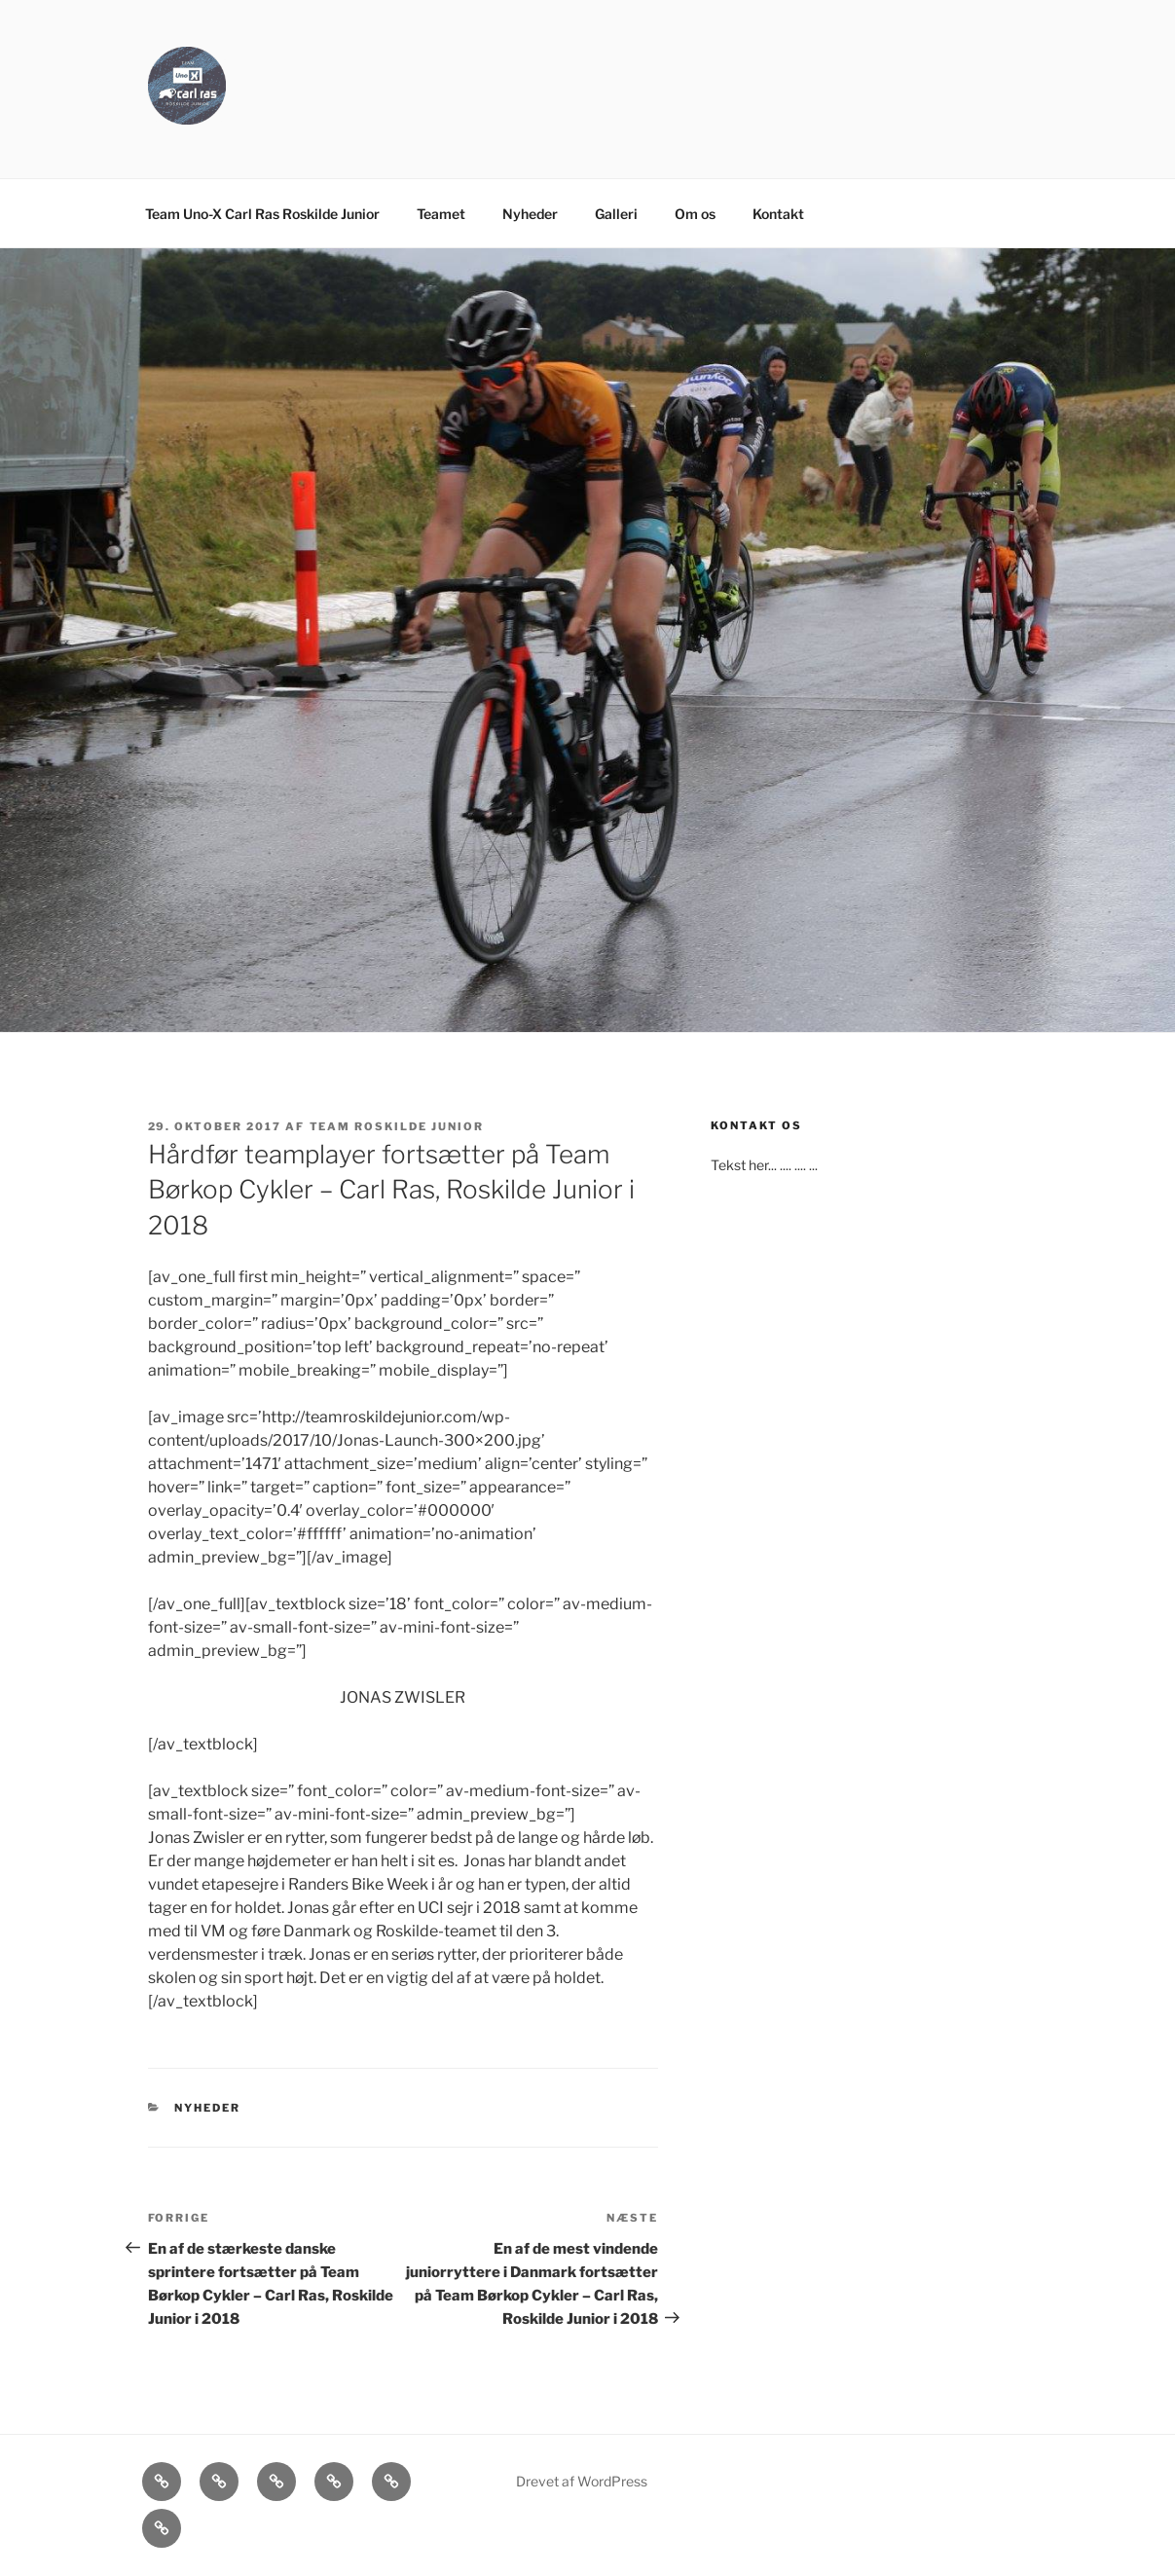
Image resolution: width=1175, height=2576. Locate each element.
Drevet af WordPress (581, 2481)
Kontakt (778, 213)
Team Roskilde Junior (397, 1126)
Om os (695, 213)
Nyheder (530, 213)
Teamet (441, 213)
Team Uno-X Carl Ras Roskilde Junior (262, 213)
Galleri (616, 213)
